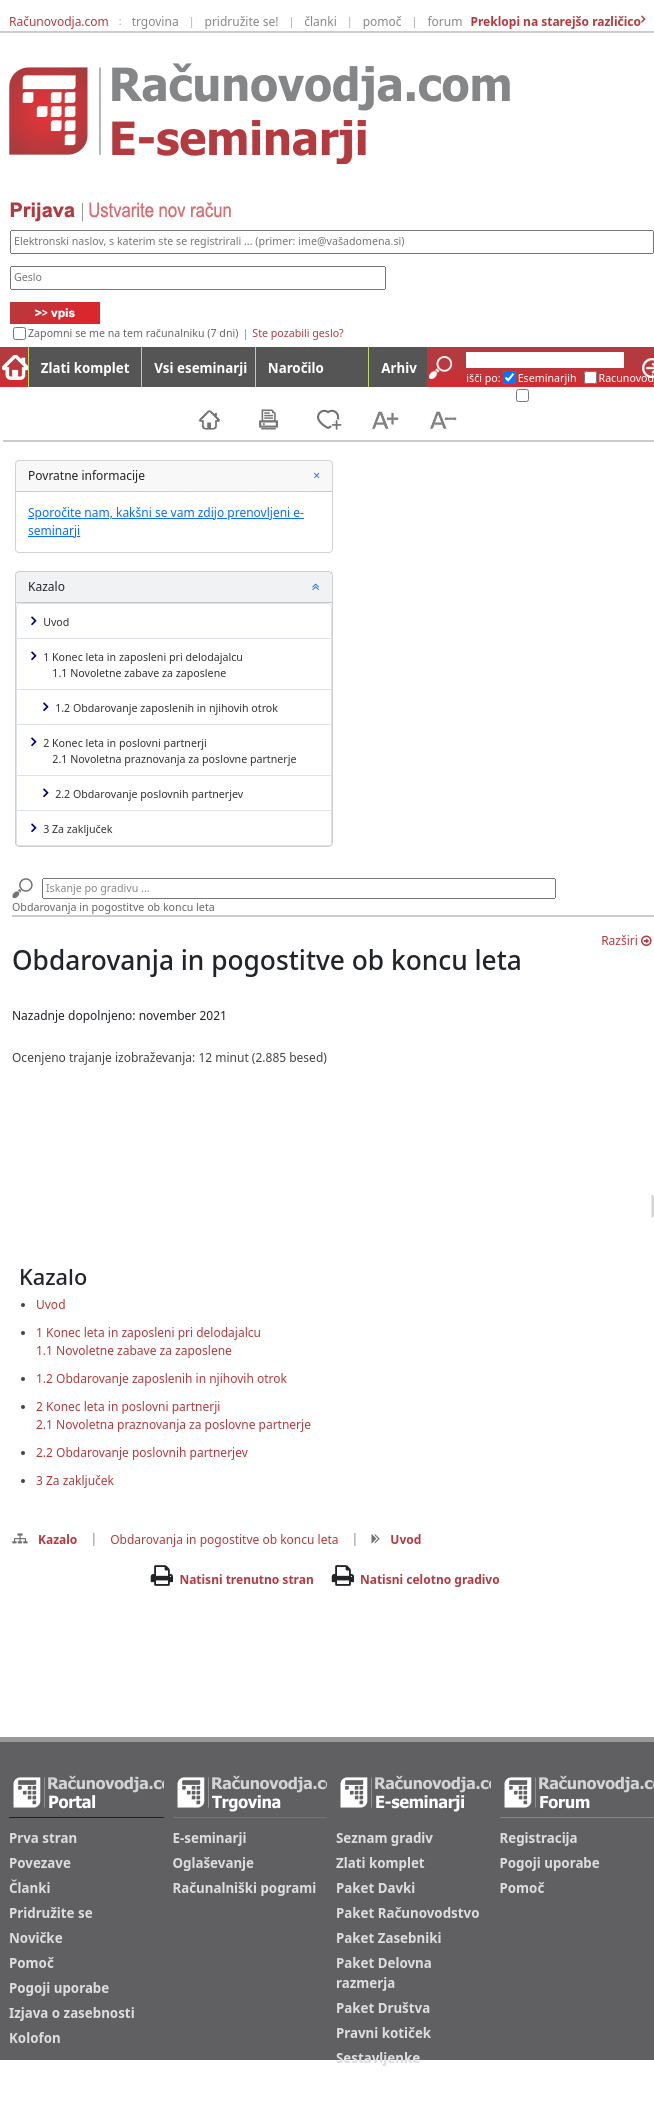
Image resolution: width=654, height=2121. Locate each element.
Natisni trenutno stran (246, 1579)
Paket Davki (375, 1888)
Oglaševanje (214, 1863)
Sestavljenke (378, 2058)
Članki (29, 1888)
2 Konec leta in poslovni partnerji (164, 751)
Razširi (626, 940)
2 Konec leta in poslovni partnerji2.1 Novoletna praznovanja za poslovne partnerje (173, 1415)
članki (320, 21)
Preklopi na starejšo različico (554, 21)
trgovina (155, 21)
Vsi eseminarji (200, 368)
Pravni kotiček (383, 2033)
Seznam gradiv (384, 1838)
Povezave (40, 1863)
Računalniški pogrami (245, 1888)
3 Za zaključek (72, 828)
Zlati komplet (85, 368)
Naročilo (296, 368)
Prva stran (43, 1838)
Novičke (36, 1938)
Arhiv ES (488, 396)
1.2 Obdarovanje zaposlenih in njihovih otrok (160, 707)
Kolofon (35, 2038)
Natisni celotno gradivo (430, 1579)
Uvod (50, 621)
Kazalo (44, 1539)
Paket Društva (383, 2008)
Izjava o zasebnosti (72, 2013)
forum (444, 21)
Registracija (539, 1838)
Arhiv (398, 368)
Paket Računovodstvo (408, 1913)
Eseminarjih (547, 378)
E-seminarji (210, 1838)
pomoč (382, 21)
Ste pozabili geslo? (297, 333)
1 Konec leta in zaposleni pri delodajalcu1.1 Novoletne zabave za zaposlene (148, 1341)
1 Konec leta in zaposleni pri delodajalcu (137, 665)
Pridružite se (51, 1913)
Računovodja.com (59, 21)
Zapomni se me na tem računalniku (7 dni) (133, 333)
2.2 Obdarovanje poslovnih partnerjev (143, 793)
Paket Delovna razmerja (384, 1973)
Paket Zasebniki (388, 1938)
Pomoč (31, 1963)
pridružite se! (242, 21)
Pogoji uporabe (59, 1988)
